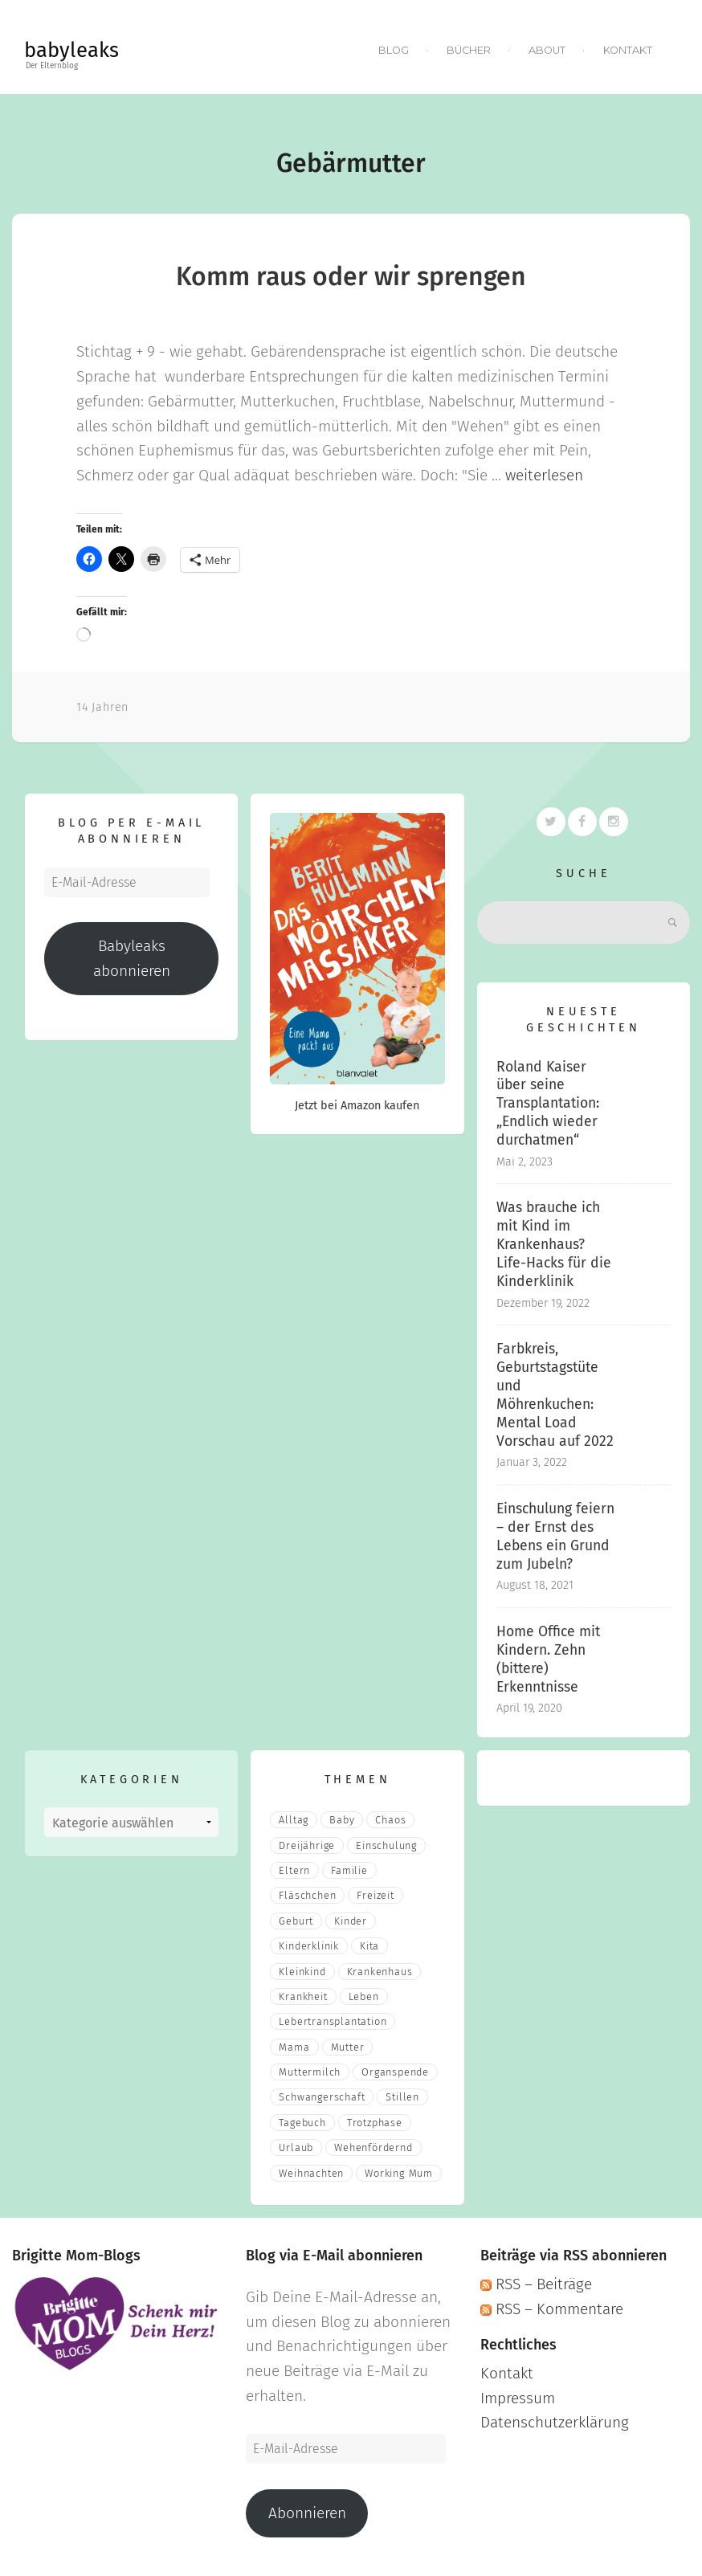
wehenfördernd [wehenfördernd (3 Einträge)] (373, 2147)
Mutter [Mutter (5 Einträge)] (348, 2047)
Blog (393, 50)
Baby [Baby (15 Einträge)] (341, 1820)
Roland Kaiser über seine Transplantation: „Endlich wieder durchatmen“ (547, 1103)
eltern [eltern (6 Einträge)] (294, 1870)
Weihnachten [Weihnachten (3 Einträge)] (311, 2173)
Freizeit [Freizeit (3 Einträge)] (375, 1895)
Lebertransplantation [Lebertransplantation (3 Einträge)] (332, 2021)
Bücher (469, 50)
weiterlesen (544, 475)
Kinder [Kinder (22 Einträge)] (350, 1921)
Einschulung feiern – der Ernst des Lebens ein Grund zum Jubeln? (555, 1536)
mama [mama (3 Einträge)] (294, 2047)
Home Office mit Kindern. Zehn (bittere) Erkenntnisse (548, 1659)
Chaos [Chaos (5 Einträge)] (390, 1820)
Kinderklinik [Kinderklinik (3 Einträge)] (309, 1946)
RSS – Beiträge (536, 2284)
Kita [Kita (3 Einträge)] (369, 1946)
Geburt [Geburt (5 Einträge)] (296, 1921)
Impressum (517, 2398)
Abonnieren (307, 2513)
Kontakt (627, 50)
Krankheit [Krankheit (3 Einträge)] (303, 1996)
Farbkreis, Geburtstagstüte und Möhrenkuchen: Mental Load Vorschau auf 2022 (555, 1395)
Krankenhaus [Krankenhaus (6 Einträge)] (380, 1972)
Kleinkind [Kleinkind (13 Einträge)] (302, 1972)
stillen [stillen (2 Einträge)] (402, 2097)
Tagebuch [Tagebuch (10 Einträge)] (302, 2123)
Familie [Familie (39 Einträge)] (349, 1870)
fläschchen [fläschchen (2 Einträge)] (307, 1895)
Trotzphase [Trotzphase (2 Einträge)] (374, 2123)
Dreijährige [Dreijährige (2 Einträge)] (307, 1845)
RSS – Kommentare (551, 2309)
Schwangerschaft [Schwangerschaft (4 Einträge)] (322, 2097)
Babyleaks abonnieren (131, 958)
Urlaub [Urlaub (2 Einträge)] (296, 2147)
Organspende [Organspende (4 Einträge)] (395, 2072)
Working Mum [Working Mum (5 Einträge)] (399, 2173)
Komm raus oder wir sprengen (351, 276)
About (547, 50)
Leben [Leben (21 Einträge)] (364, 1996)
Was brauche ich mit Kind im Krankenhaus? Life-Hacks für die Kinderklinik (553, 1244)
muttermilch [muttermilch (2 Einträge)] (310, 2072)
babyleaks (71, 50)
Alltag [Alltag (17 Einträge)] (293, 1820)
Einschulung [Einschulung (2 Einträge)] (386, 1845)
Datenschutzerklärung (554, 2422)
